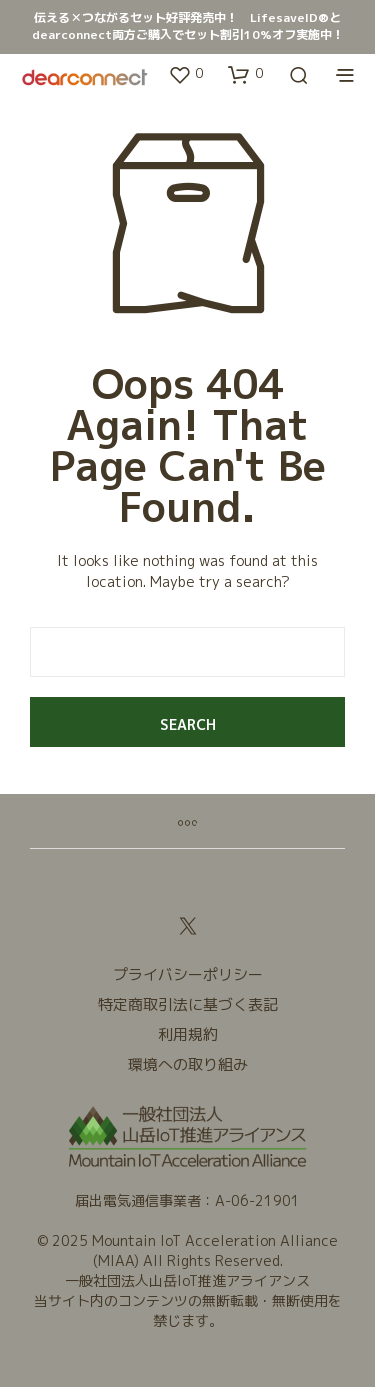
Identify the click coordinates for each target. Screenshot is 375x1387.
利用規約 (188, 1034)
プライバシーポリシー (188, 974)
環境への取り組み (188, 1064)
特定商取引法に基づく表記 (188, 1004)
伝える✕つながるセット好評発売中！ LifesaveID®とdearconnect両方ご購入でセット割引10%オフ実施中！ (188, 26)
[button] (185, 74)
